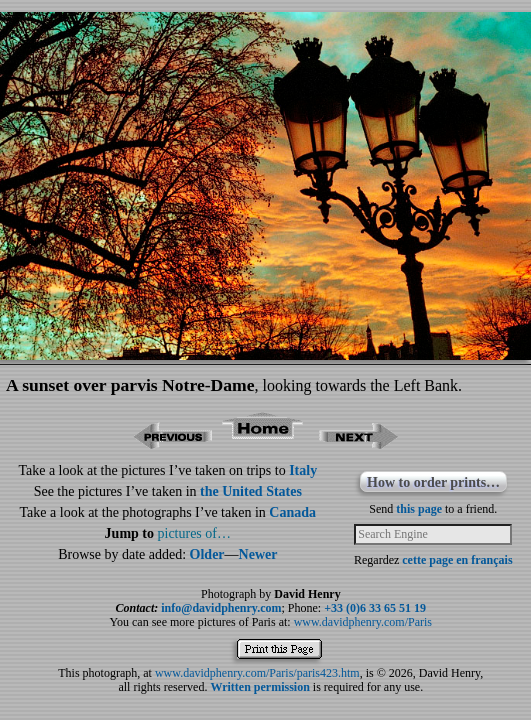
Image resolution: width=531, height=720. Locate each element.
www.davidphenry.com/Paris (363, 622)
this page (419, 509)
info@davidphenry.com (221, 608)
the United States (251, 491)
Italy (303, 470)
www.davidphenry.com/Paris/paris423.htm (257, 673)
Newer (258, 554)
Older (207, 554)
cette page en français (457, 560)
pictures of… (194, 533)
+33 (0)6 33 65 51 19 (375, 608)
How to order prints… (433, 482)
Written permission (259, 687)
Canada (292, 512)
